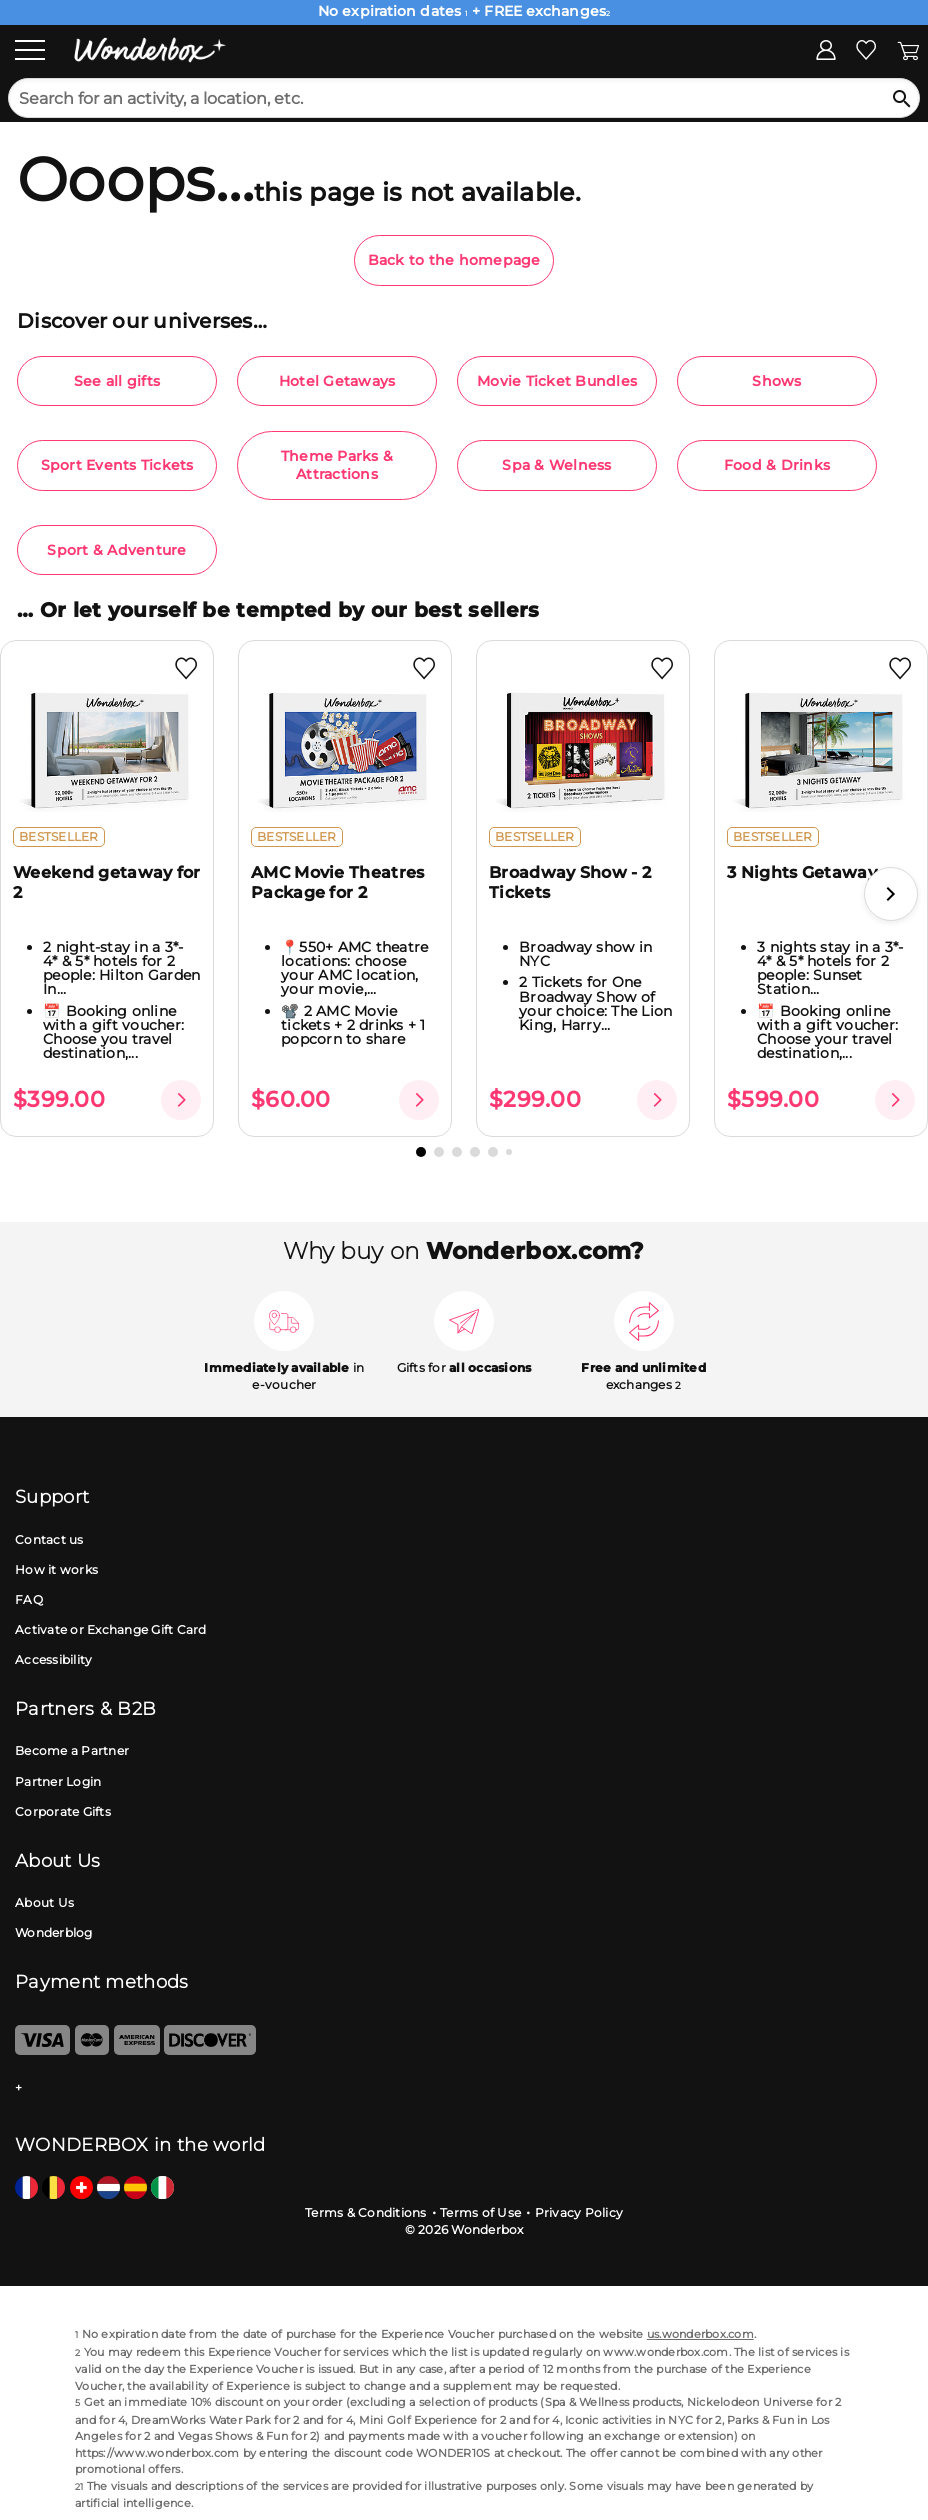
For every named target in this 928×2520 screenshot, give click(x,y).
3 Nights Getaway (802, 872)
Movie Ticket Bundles (557, 381)
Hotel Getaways (337, 381)
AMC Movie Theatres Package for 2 (337, 882)
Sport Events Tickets (117, 465)
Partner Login (58, 1781)
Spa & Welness (556, 465)
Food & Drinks (777, 465)
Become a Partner (72, 1750)
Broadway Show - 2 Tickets (570, 882)
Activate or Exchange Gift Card (111, 1629)
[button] (891, 894)
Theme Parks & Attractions (337, 465)
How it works (56, 1569)
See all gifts (117, 381)
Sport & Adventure (116, 550)
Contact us (49, 1539)
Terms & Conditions (366, 2212)
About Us (44, 1902)
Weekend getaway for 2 (107, 882)
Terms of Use (480, 2212)
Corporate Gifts (63, 1811)
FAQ (29, 1599)
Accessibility (53, 1659)
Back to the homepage (454, 260)
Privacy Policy (579, 2212)
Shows (776, 381)
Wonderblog (54, 1932)
